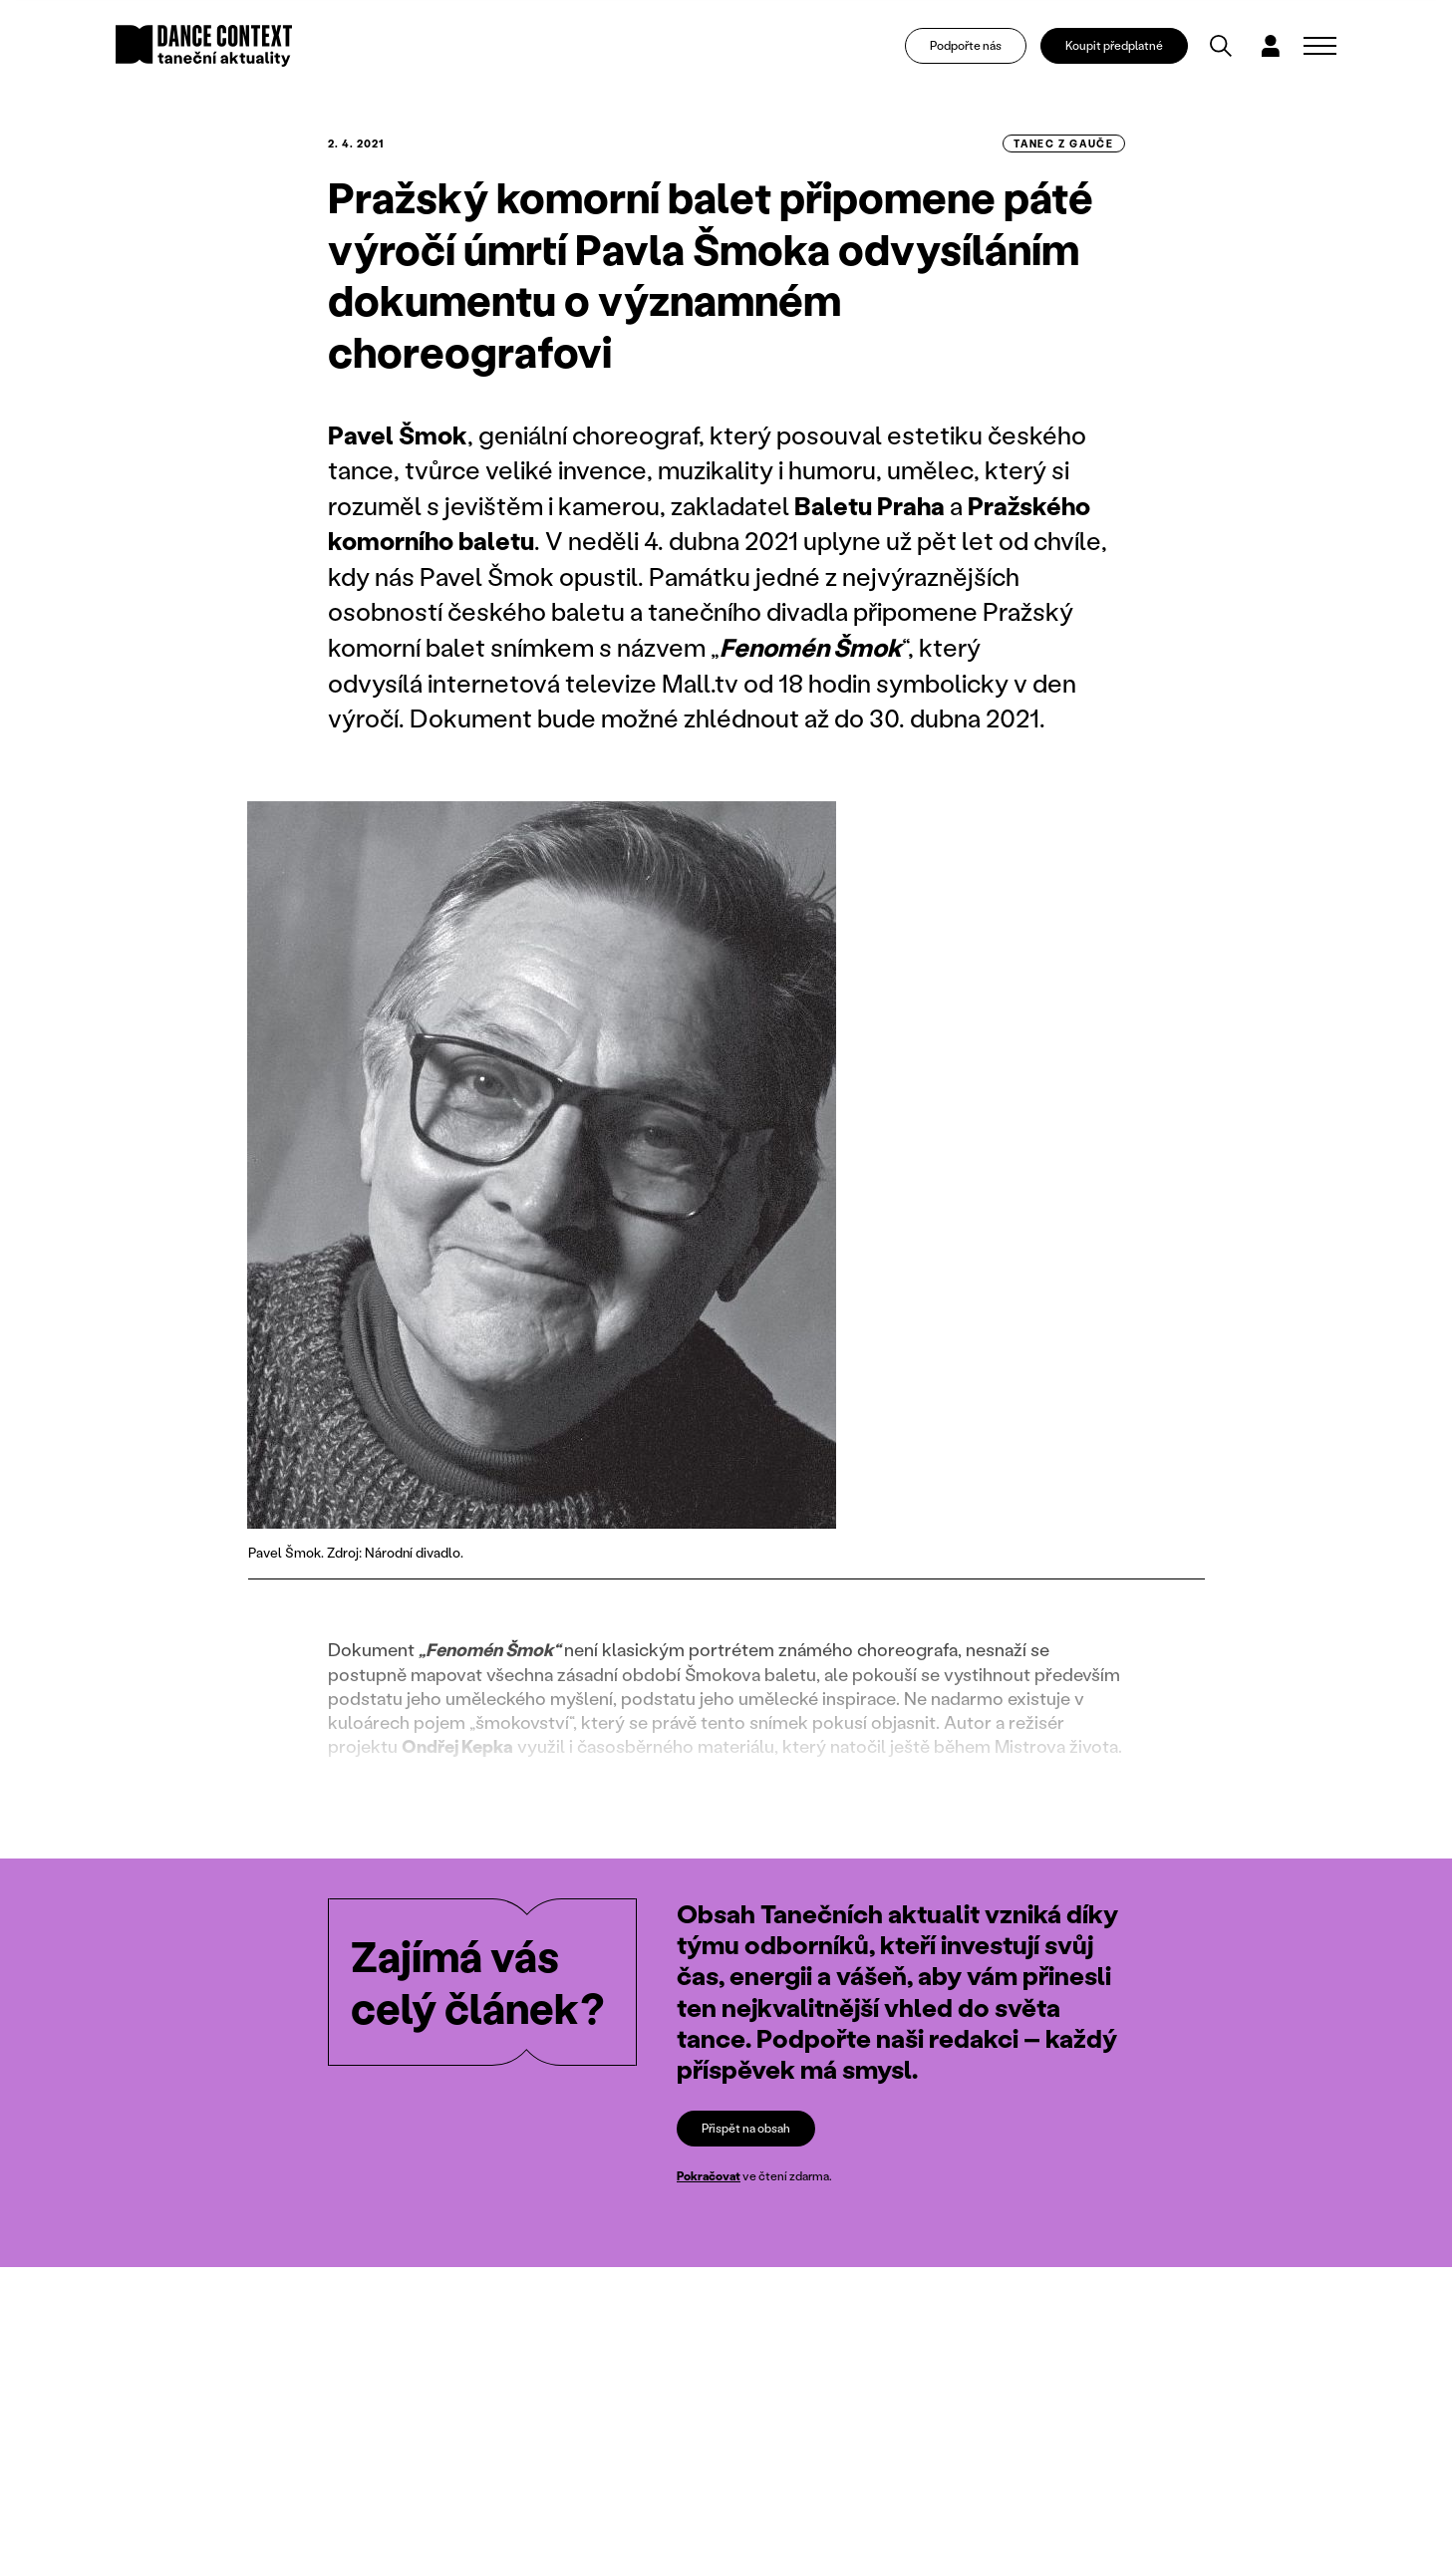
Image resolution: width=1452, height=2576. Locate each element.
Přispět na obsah (746, 2128)
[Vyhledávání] (1221, 46)
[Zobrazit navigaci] (1320, 46)
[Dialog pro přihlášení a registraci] (1271, 46)
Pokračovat (708, 2175)
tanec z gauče (1063, 143)
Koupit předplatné (1114, 45)
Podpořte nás (966, 45)
